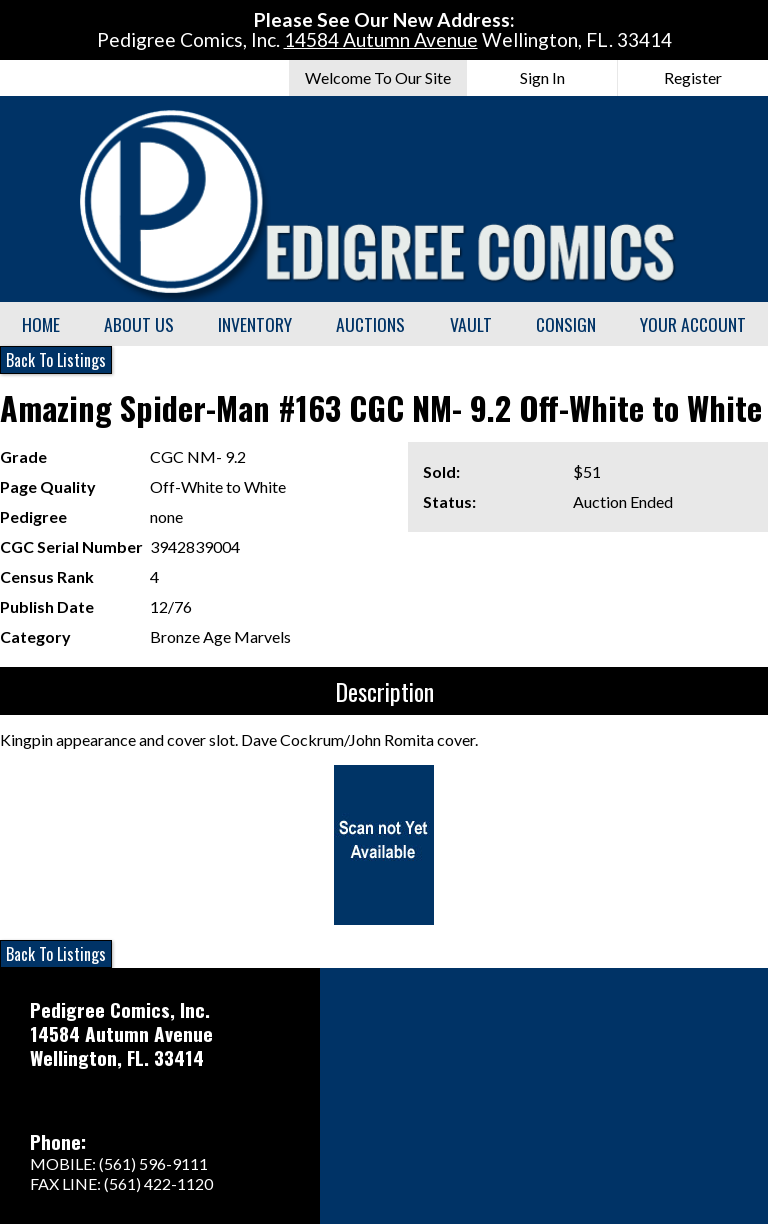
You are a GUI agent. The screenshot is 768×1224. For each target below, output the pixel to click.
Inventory (255, 324)
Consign (566, 324)
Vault (471, 324)
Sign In (542, 77)
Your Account (693, 324)
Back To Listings (56, 360)
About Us (139, 324)
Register (693, 77)
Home (41, 324)
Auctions (370, 324)
